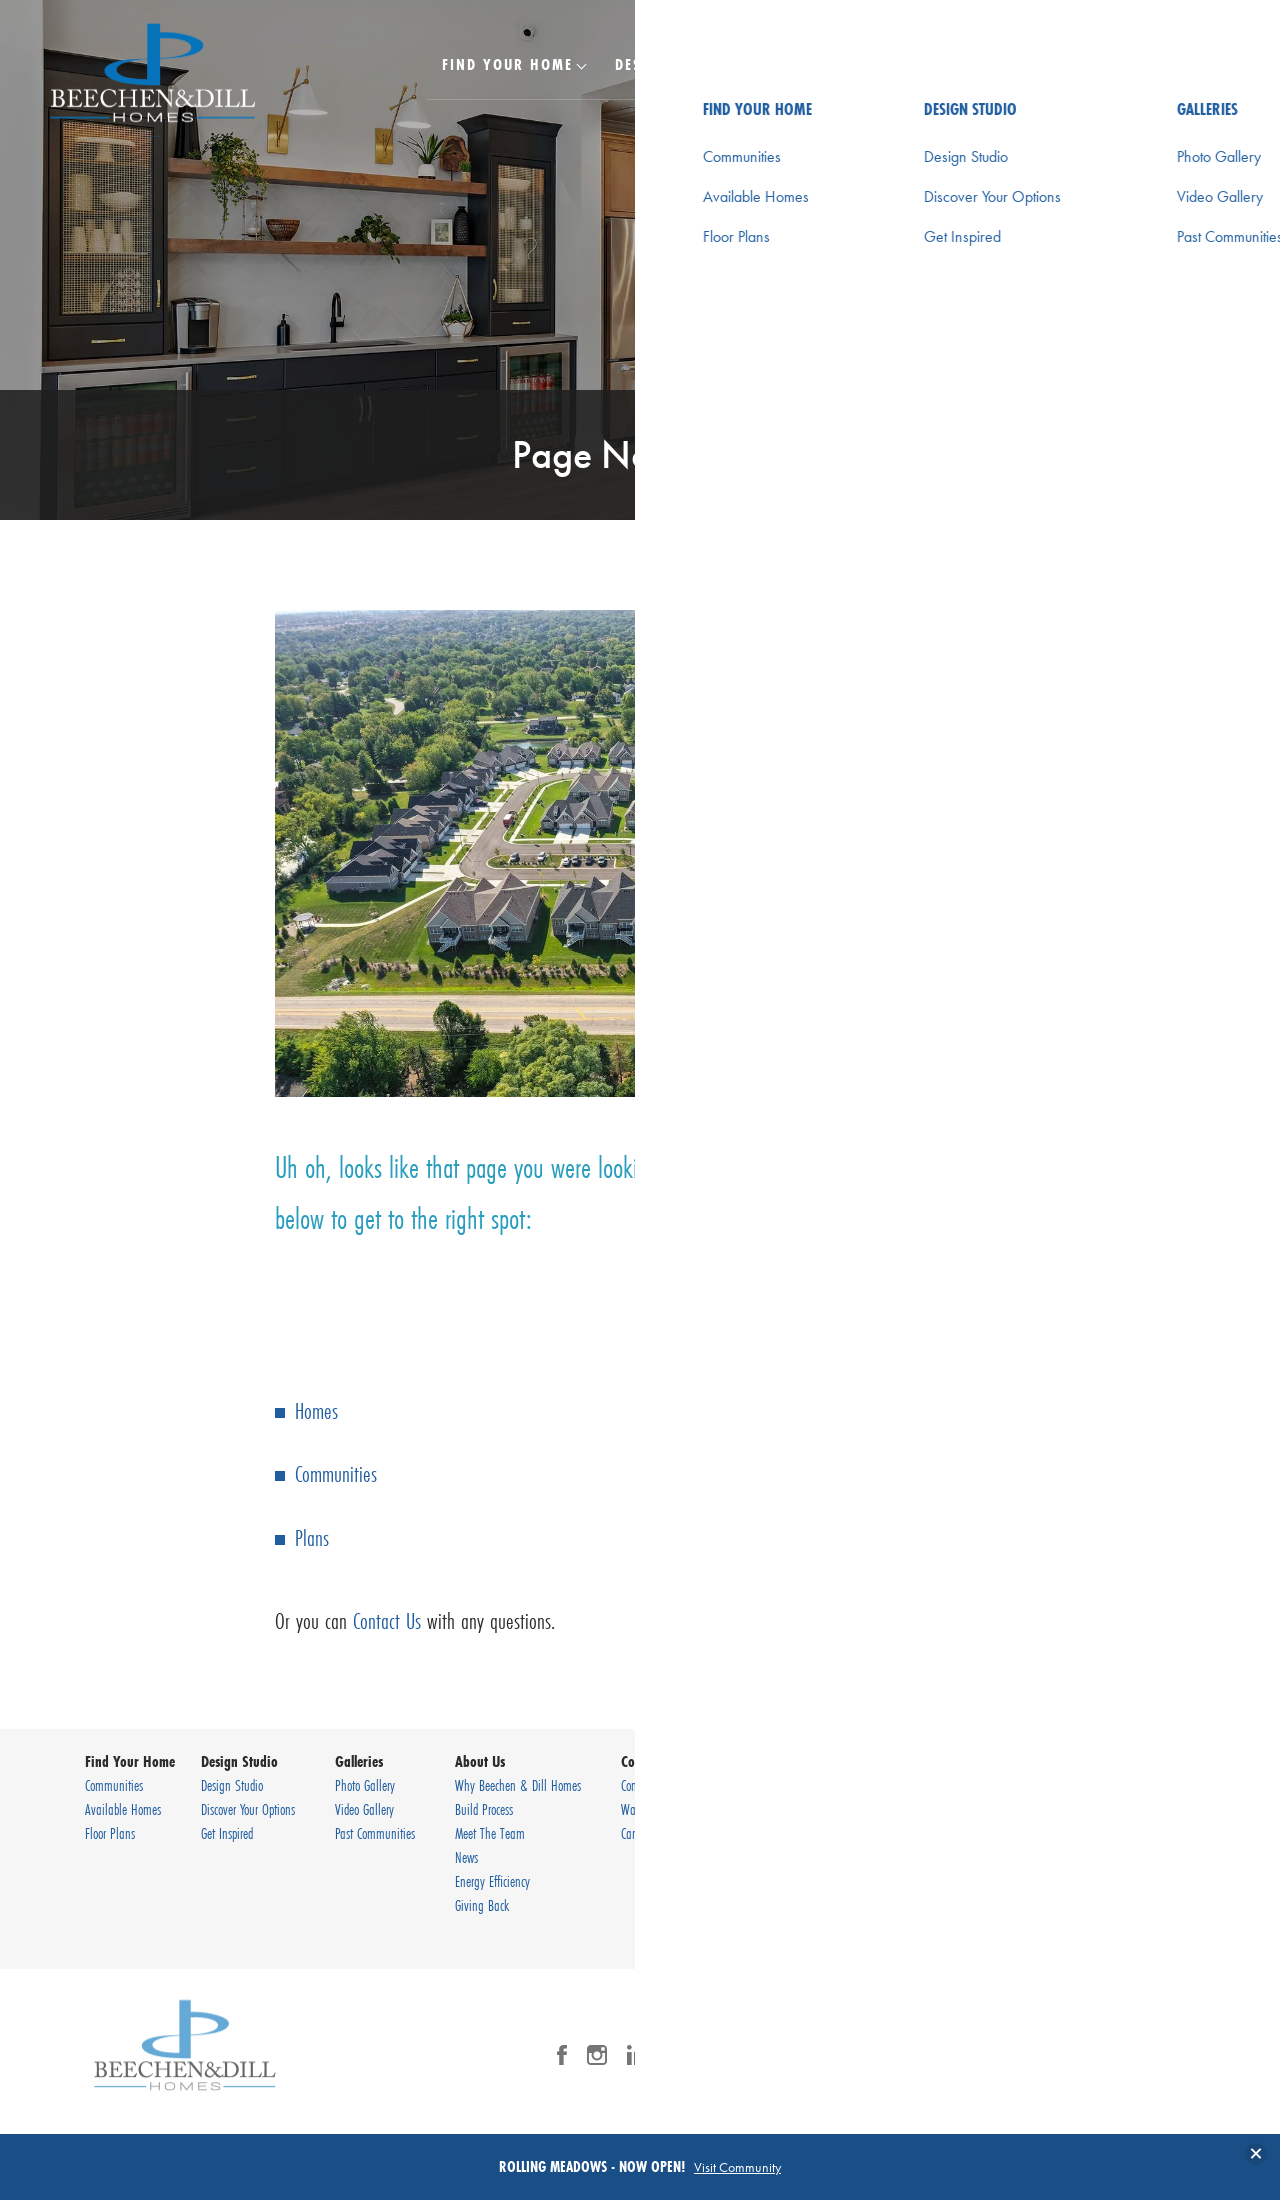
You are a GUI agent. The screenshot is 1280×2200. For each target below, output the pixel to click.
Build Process (484, 1809)
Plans (312, 1537)
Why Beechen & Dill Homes (518, 1785)
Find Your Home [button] (507, 64)
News (466, 1857)
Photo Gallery (365, 1785)
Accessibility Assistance (1126, 1921)
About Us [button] (928, 64)
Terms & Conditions (1117, 1897)
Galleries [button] (811, 64)
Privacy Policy (1101, 1873)
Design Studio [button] (672, 64)
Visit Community (737, 2167)
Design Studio (232, 1785)
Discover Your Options (248, 1809)
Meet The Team (490, 1833)
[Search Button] (1150, 64)
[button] (1150, 77)
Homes (316, 1410)
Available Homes (123, 1809)
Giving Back (482, 1905)
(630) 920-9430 (1142, 1833)
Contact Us (387, 1620)
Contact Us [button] (1052, 64)
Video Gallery (364, 1809)
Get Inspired (227, 1833)
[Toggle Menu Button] (1202, 65)
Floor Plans (110, 1833)
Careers (636, 1833)
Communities (336, 1473)
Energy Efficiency (492, 1881)
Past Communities (375, 1833)
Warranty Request (661, 1809)
